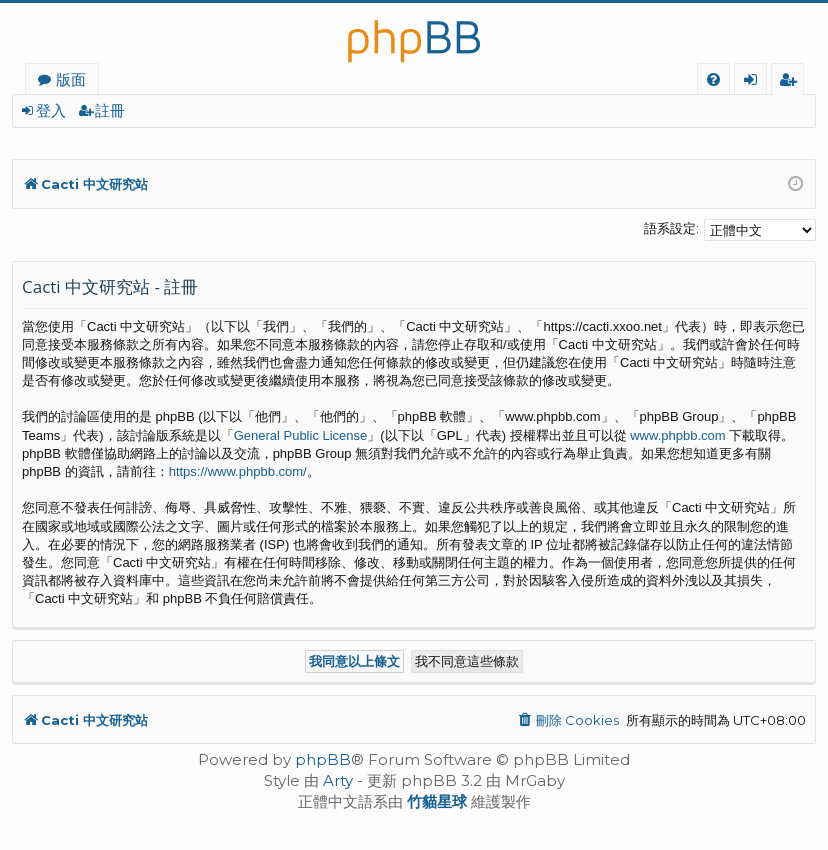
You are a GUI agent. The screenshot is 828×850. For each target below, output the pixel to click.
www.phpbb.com (677, 435)
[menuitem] (713, 79)
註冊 (110, 110)
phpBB (323, 759)
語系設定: (671, 228)
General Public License (301, 435)
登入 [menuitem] (754, 82)
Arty (338, 780)
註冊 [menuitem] (791, 82)
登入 (51, 110)
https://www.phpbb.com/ (238, 471)
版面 (71, 79)
